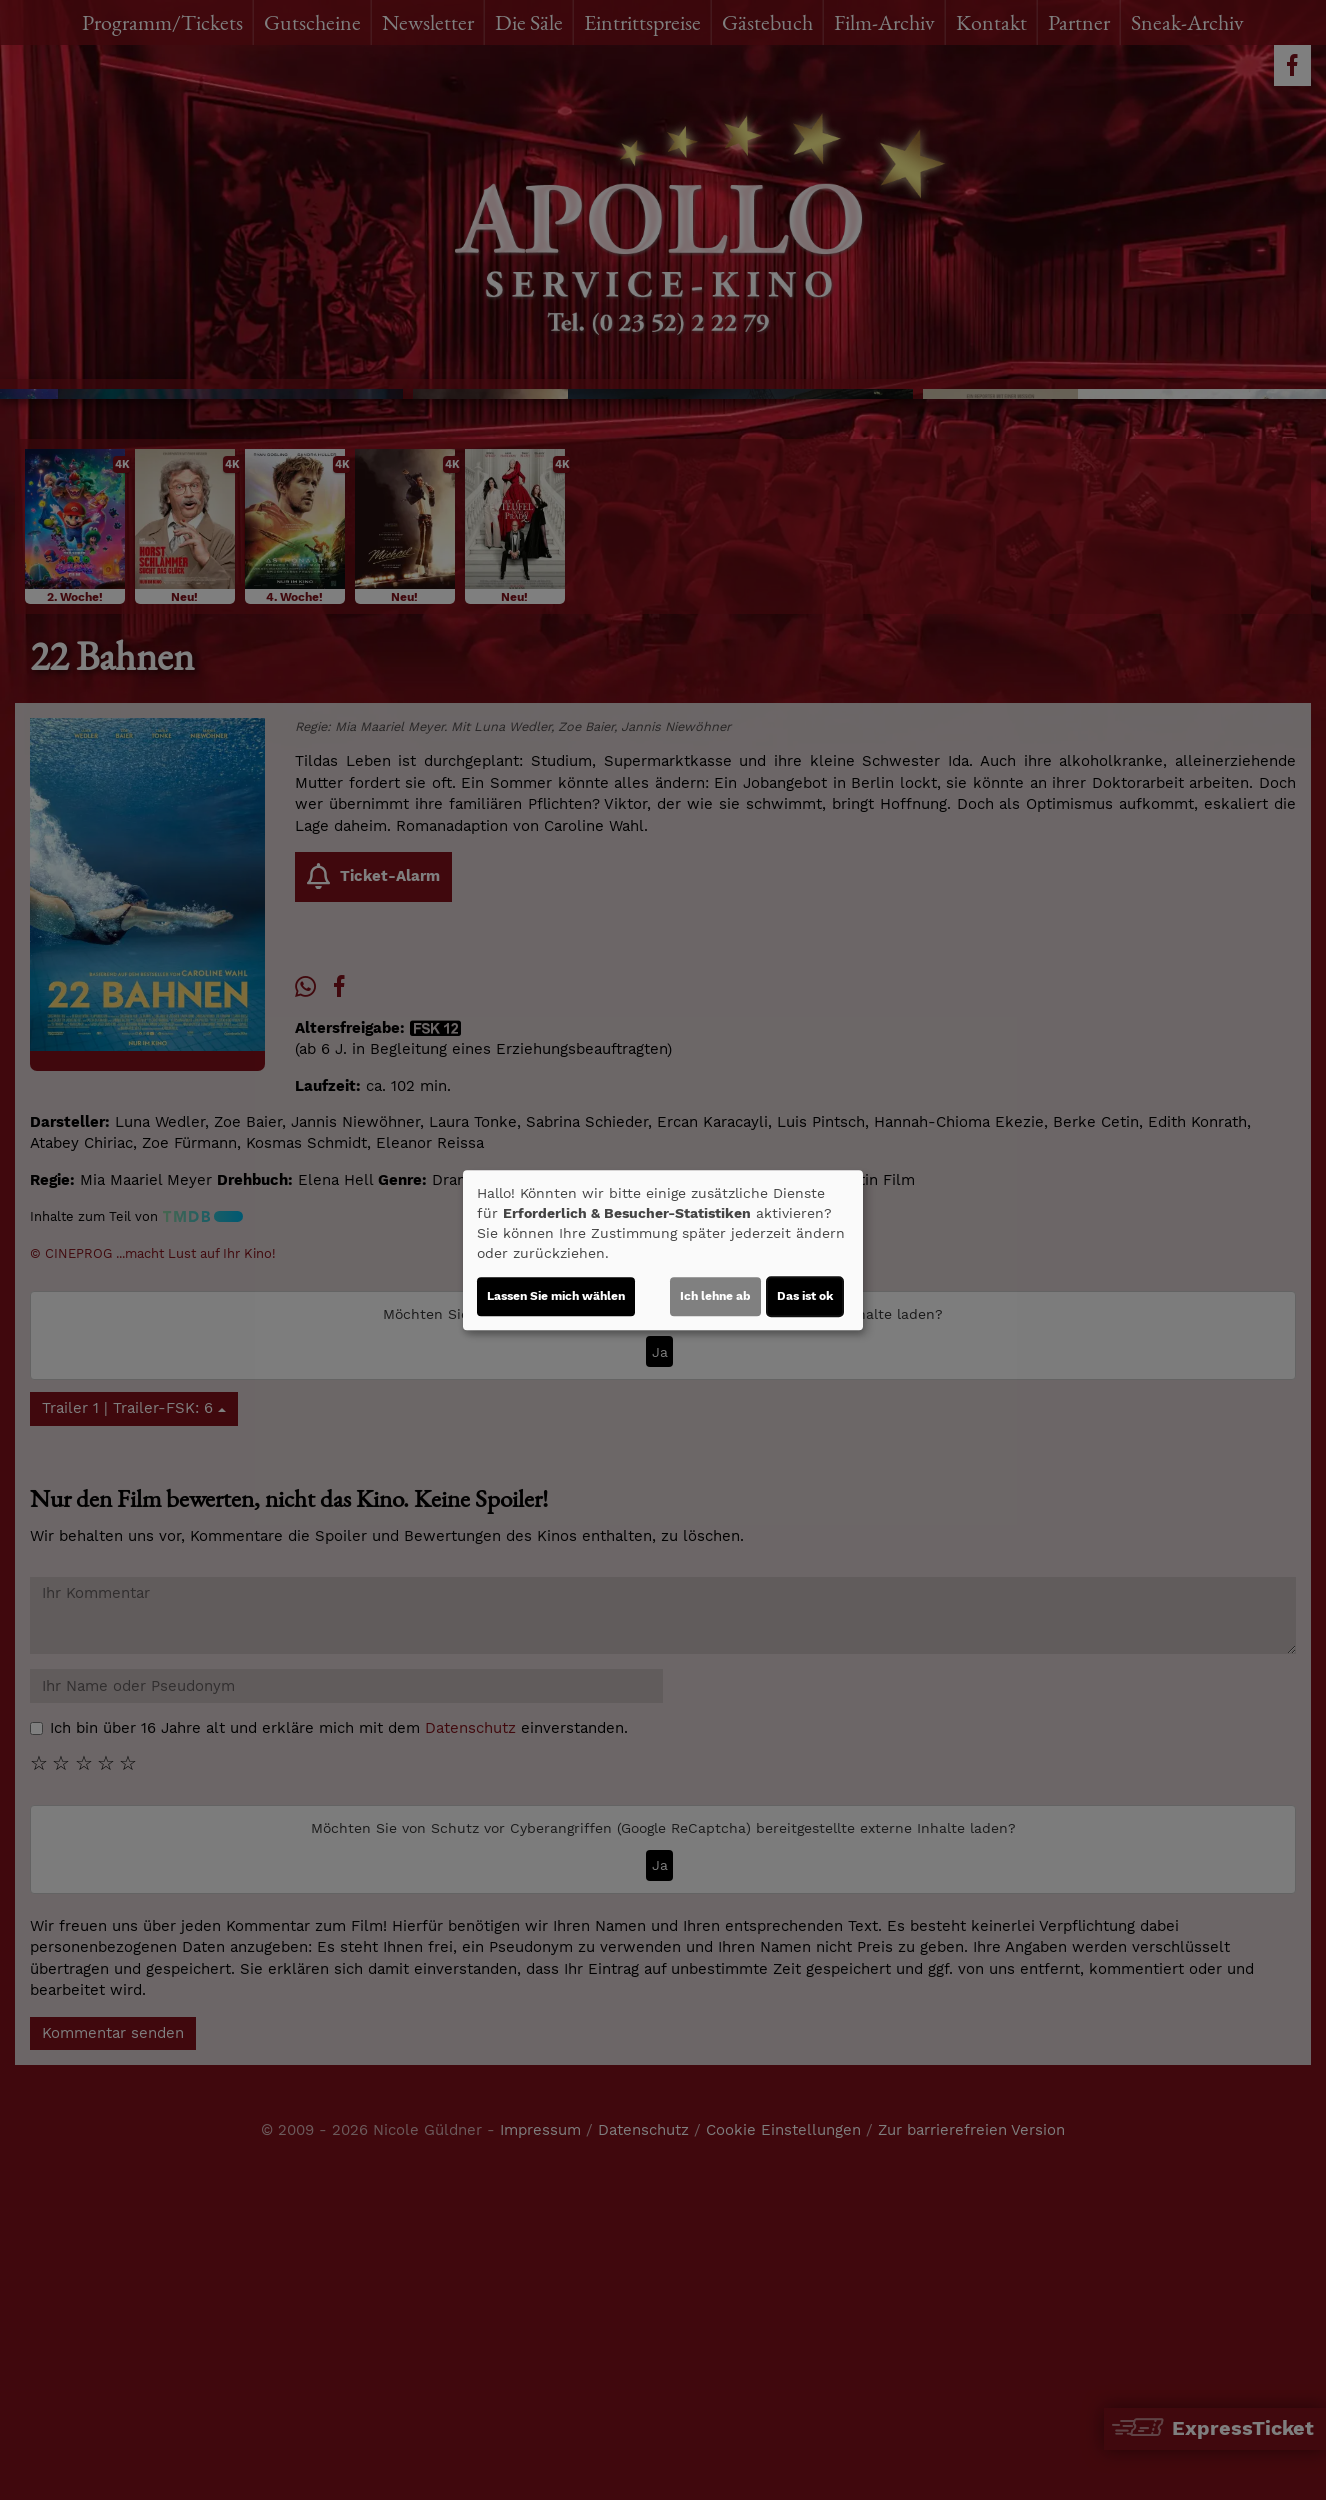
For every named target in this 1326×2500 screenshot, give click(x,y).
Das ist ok (805, 1296)
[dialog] (663, 1250)
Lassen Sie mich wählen (556, 1296)
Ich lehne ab (715, 1296)
